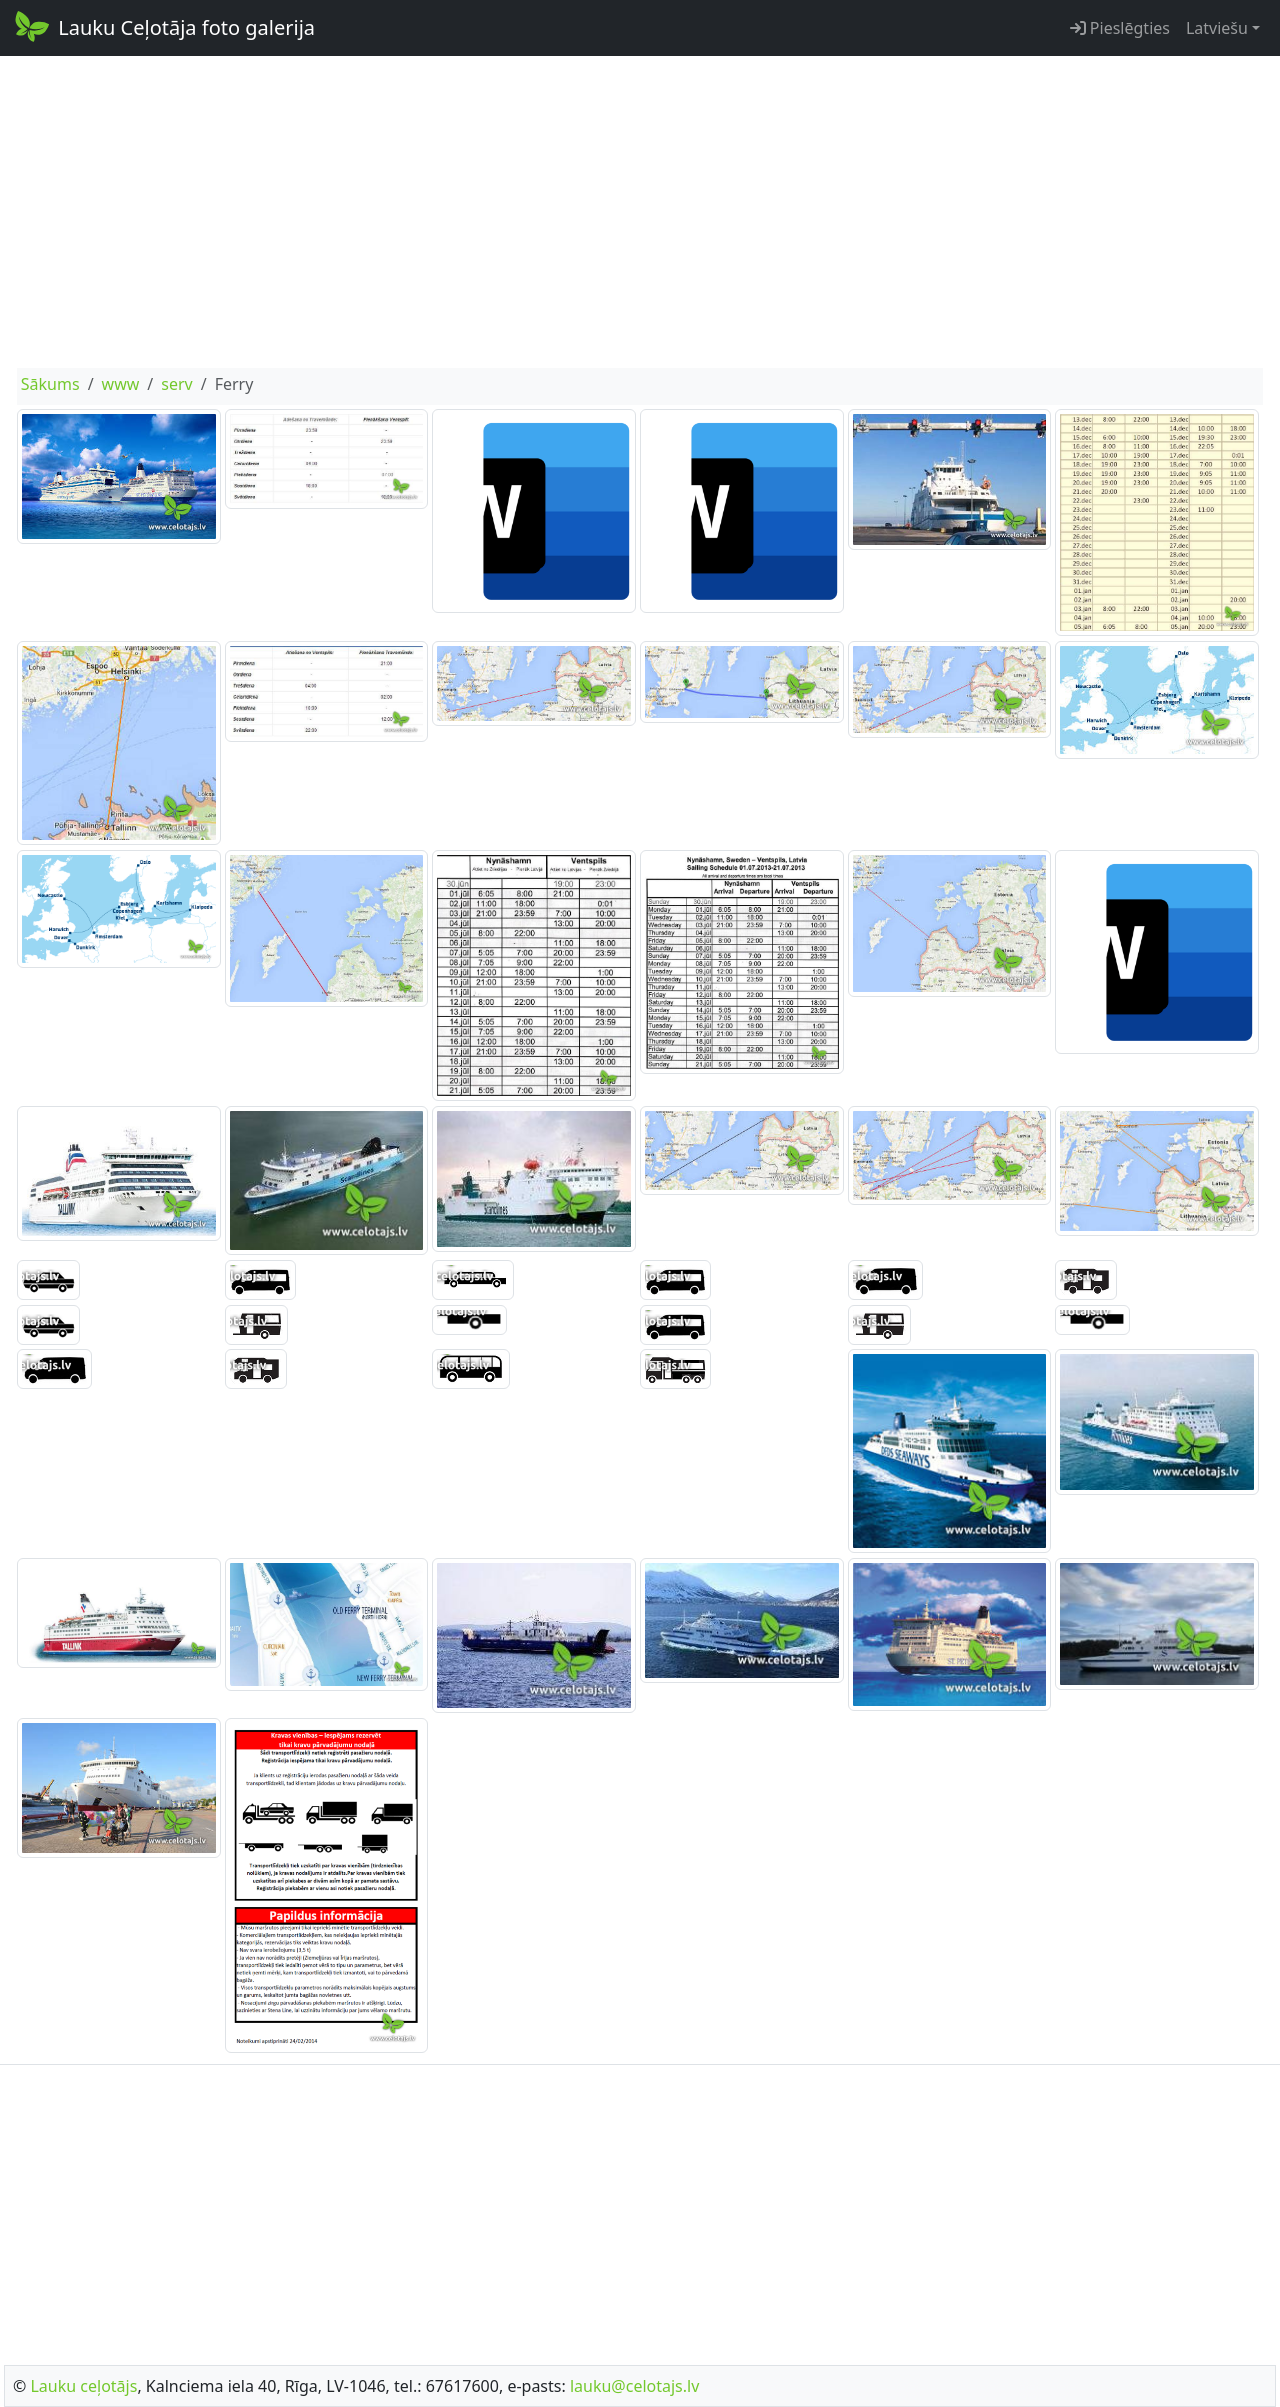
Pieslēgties (1120, 28)
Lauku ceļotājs (83, 2386)
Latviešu (1217, 28)
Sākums (50, 384)
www (121, 384)
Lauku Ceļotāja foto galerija (163, 26)
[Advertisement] (640, 212)
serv (176, 384)
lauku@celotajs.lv (634, 2386)
